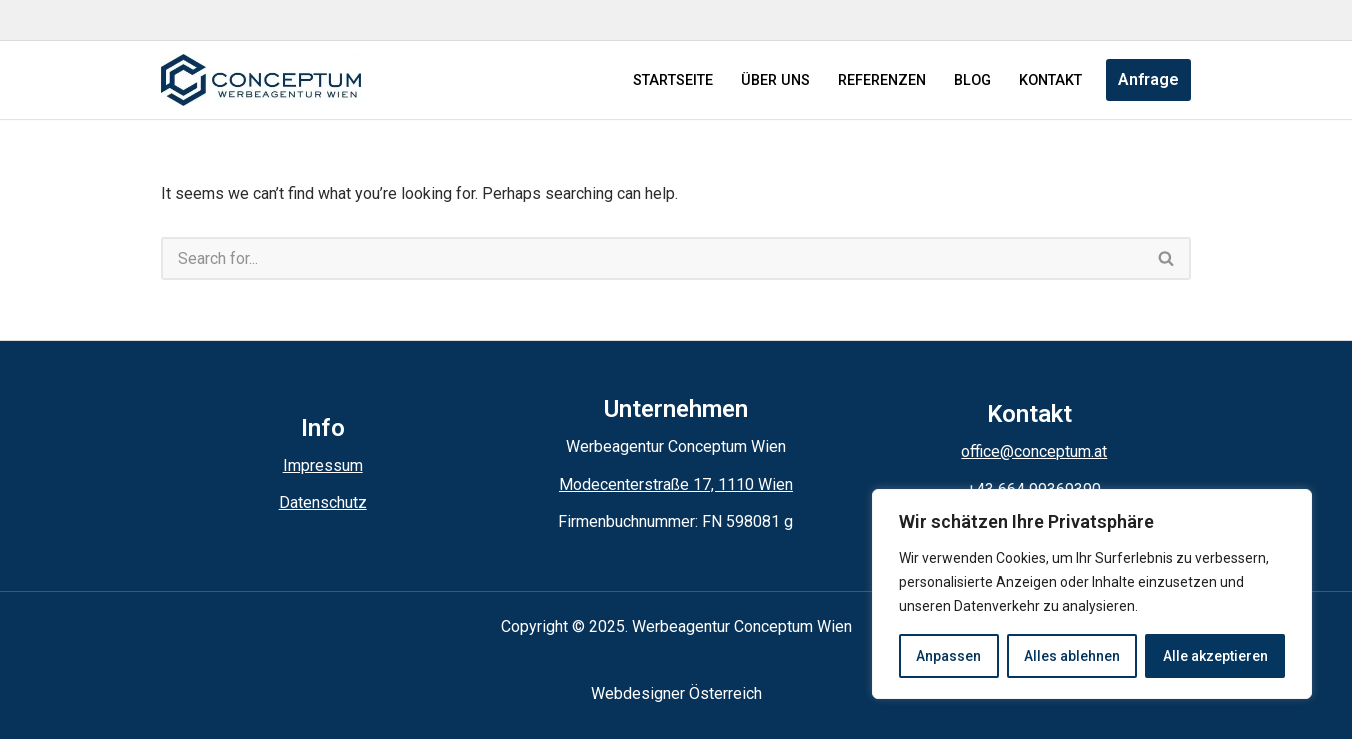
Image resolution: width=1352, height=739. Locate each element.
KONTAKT (1050, 80)
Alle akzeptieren (1215, 656)
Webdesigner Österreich (676, 693)
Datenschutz (323, 502)
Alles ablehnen (1072, 656)
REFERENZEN (882, 80)
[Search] (652, 258)
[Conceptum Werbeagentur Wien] (261, 80)
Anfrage (1148, 79)
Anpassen (948, 656)
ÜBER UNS (775, 80)
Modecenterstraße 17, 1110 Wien (676, 484)
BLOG (972, 80)
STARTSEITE (673, 80)
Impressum (323, 465)
